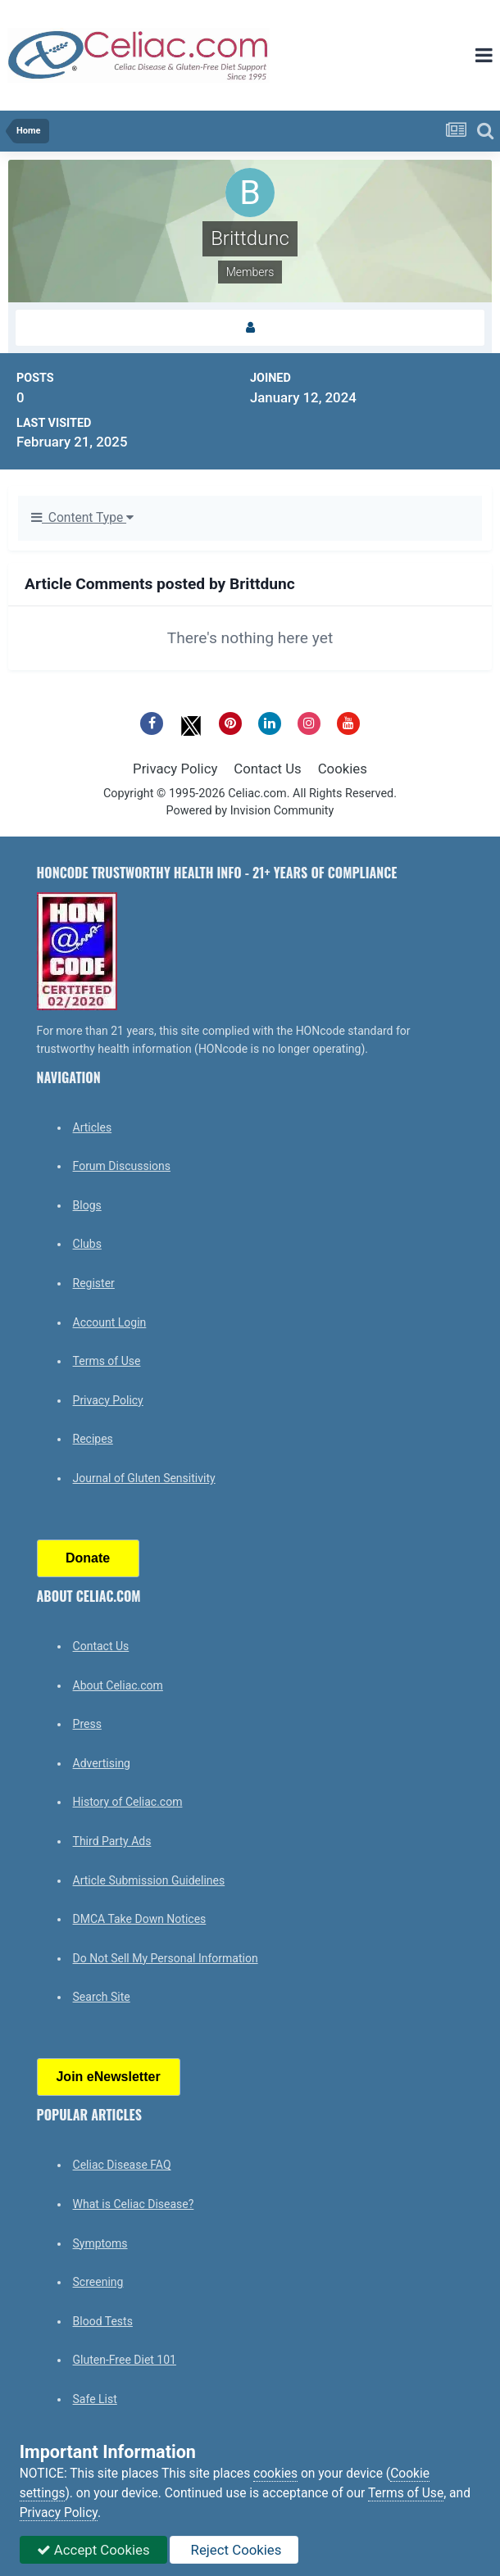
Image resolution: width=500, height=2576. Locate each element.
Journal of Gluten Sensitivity (144, 1478)
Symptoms (100, 2243)
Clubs (87, 1243)
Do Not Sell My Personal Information (165, 1958)
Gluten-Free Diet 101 (124, 2359)
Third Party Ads (112, 1841)
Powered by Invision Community (250, 811)
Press (87, 1723)
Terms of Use (107, 1360)
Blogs (87, 1205)
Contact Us (267, 768)
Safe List (95, 2399)
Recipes (93, 1438)
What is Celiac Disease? (133, 2204)
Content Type (82, 517)
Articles (92, 1127)
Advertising (101, 1763)
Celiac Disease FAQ (122, 2164)
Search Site (101, 1996)
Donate (88, 1558)
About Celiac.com (118, 1685)
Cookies (342, 768)
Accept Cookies (93, 2550)
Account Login (110, 1322)
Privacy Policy (175, 768)
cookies (275, 2473)
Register (94, 1283)
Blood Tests (103, 2321)
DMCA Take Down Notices (140, 1918)
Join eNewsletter (108, 2077)
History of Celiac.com (128, 1801)
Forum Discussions (121, 1165)
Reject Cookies (234, 2550)
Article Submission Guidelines (149, 1880)
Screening (98, 2281)
